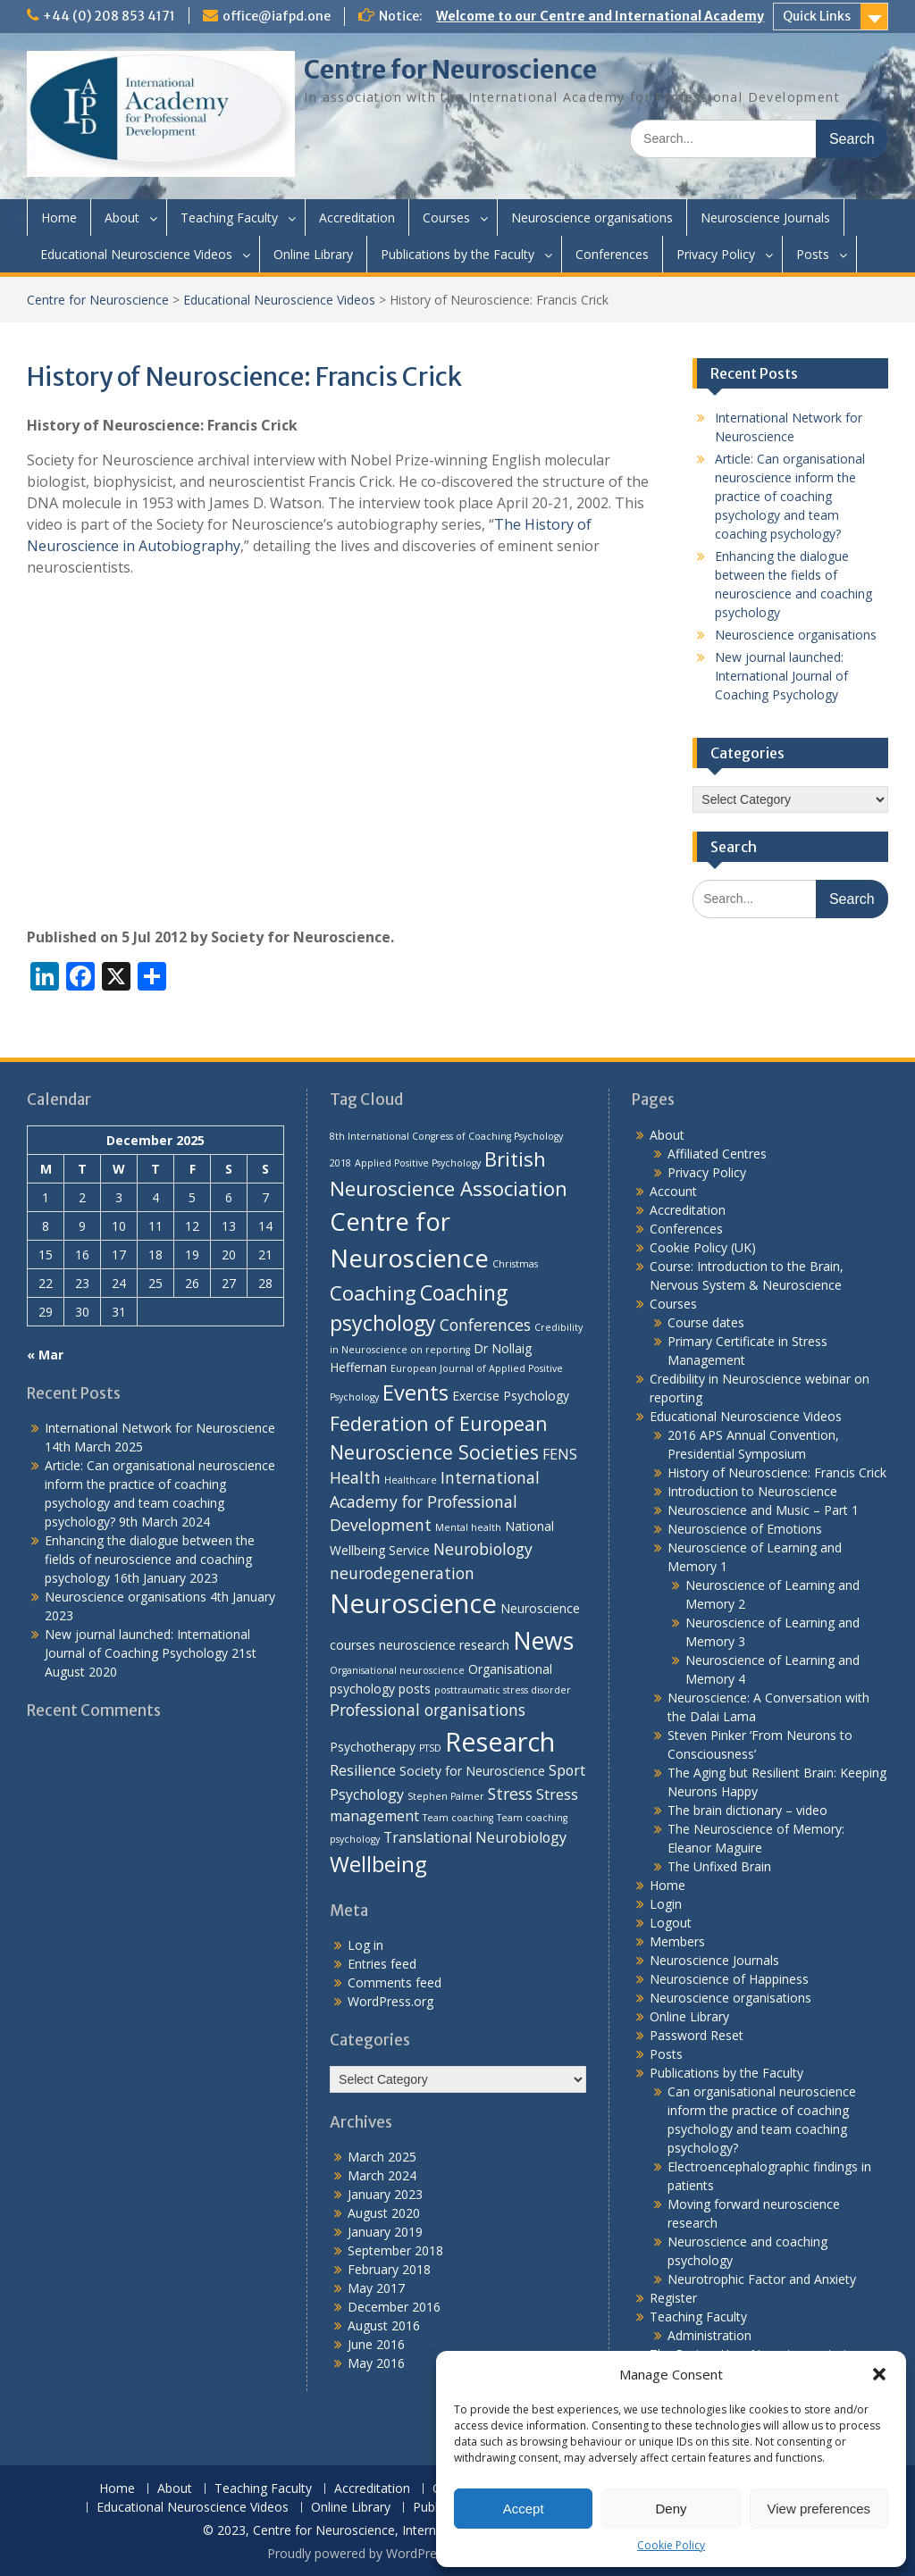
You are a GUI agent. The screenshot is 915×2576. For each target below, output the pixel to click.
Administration (709, 2335)
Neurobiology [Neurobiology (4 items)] (483, 1549)
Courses (446, 217)
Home (59, 217)
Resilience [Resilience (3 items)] (363, 1770)
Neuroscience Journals (765, 217)
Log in (365, 1944)
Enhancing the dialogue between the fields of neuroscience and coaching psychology (150, 1559)
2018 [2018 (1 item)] (340, 1163)
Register (673, 2297)
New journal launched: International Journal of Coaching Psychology (781, 675)
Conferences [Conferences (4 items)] (485, 1324)
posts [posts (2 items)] (415, 1688)
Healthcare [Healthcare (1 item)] (410, 1480)
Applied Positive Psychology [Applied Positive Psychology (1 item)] (418, 1163)
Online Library (313, 254)
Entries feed (382, 1963)
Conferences (612, 254)
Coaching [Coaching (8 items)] (373, 1292)
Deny (670, 2508)
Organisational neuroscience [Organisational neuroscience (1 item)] (397, 1670)
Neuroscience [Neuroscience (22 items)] (413, 1603)
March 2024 (382, 2175)
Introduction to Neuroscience (752, 1491)
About (122, 217)
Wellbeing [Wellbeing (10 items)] (378, 1864)
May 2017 (376, 2287)
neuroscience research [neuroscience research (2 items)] (444, 1644)
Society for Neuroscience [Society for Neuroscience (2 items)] (472, 1770)
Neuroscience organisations (592, 217)
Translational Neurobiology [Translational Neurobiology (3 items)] (475, 1837)
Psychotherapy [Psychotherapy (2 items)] (373, 1746)
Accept (523, 2508)
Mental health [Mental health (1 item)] (468, 1527)
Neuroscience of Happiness (729, 1978)
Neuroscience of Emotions (744, 1528)
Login (666, 1903)
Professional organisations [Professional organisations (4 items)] (427, 1709)
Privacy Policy (715, 254)
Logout (671, 1922)
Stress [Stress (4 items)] (510, 1793)
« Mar (45, 1354)
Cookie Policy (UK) (703, 1247)
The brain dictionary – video (747, 1810)
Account (673, 1191)
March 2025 (382, 2156)
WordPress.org (390, 2001)
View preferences (819, 2508)
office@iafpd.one (276, 16)
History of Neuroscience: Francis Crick (776, 1472)
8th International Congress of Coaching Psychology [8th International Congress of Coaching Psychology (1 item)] (446, 1136)
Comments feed (394, 1982)
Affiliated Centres (717, 1153)
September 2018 (395, 2250)
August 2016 (384, 2325)
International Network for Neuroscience (160, 1427)
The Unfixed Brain (719, 1866)
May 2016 (376, 2362)
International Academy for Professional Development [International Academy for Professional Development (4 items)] (435, 1501)
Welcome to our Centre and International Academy (600, 16)
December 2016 (394, 2306)
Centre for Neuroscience (450, 70)
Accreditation (357, 217)
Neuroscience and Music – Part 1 (763, 1509)
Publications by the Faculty (457, 254)
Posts (812, 254)
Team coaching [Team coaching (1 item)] (458, 1817)
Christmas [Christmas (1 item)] (515, 1264)
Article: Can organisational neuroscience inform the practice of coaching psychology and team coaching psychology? (790, 496)
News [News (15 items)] (543, 1641)
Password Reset (696, 2035)
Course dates (705, 1322)
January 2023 (385, 2194)
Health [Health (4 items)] (355, 1477)
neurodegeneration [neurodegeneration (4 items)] (402, 1573)
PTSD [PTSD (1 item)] (430, 1748)
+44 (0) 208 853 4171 (109, 16)
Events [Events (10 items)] (415, 1392)
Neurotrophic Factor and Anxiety (761, 2279)
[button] (879, 2374)
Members (677, 1941)
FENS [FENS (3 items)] (559, 1454)
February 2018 (389, 2269)
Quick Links (817, 16)
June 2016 (376, 2344)
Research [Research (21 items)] (500, 1741)
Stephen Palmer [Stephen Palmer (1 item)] (445, 1796)
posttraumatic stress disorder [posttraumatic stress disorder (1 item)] (502, 1690)
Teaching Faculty (229, 217)
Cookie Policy (671, 2545)
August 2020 (384, 2212)
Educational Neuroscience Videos (136, 254)
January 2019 (385, 2231)
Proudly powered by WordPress (358, 2553)
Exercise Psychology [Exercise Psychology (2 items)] (510, 1395)
